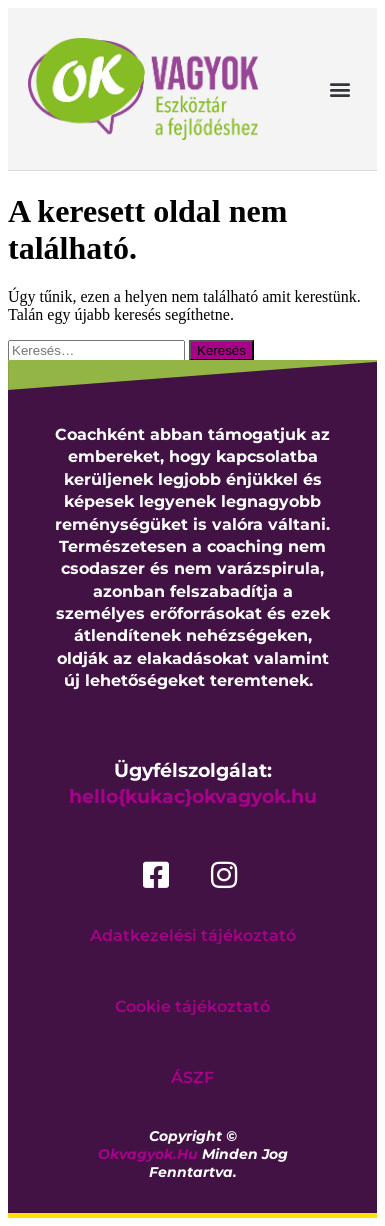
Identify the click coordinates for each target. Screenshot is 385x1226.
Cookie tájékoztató (192, 1006)
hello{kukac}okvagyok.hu (193, 796)
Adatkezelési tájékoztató (193, 935)
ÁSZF (192, 1077)
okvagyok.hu (148, 1154)
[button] (340, 89)
